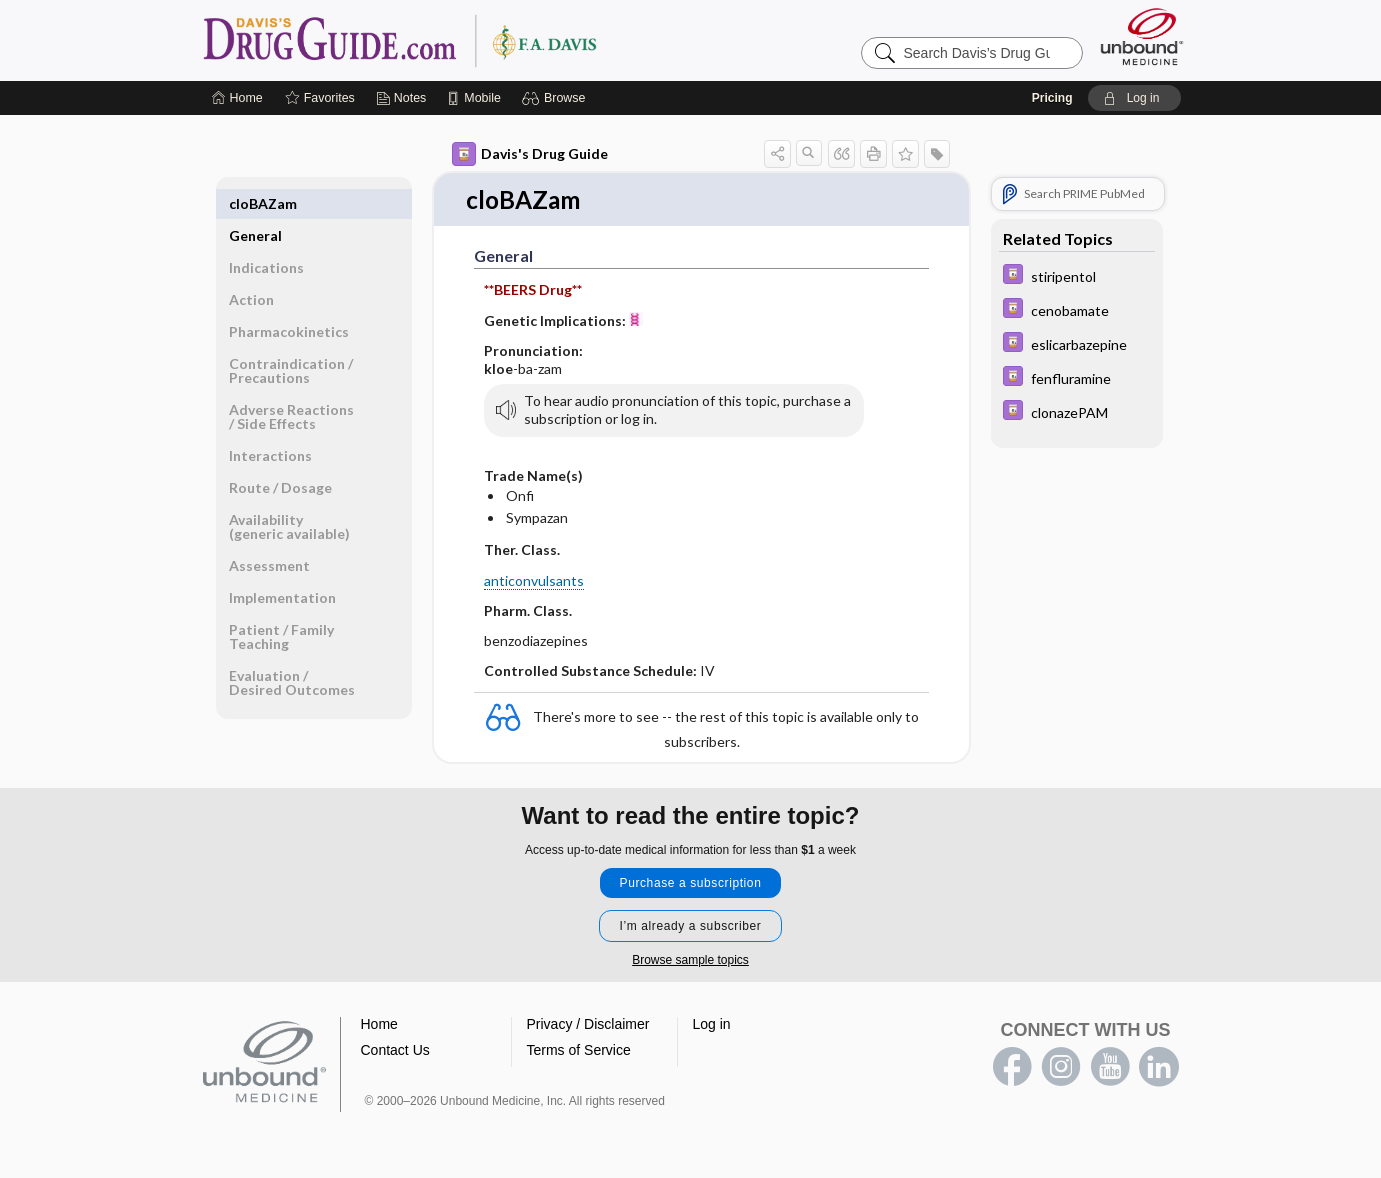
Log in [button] (712, 1025)
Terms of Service (579, 1051)
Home (379, 1025)
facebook (1012, 1068)
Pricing (1052, 98)
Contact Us (395, 1051)
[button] (556, 98)
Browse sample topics (690, 961)
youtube (1110, 1068)
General (255, 203)
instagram (1061, 1068)
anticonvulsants (534, 581)
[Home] (237, 98)
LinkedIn (1159, 1068)
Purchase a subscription (691, 884)
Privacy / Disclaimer (588, 1025)
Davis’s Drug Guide (451, 40)
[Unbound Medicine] (1142, 36)
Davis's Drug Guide (530, 154)
